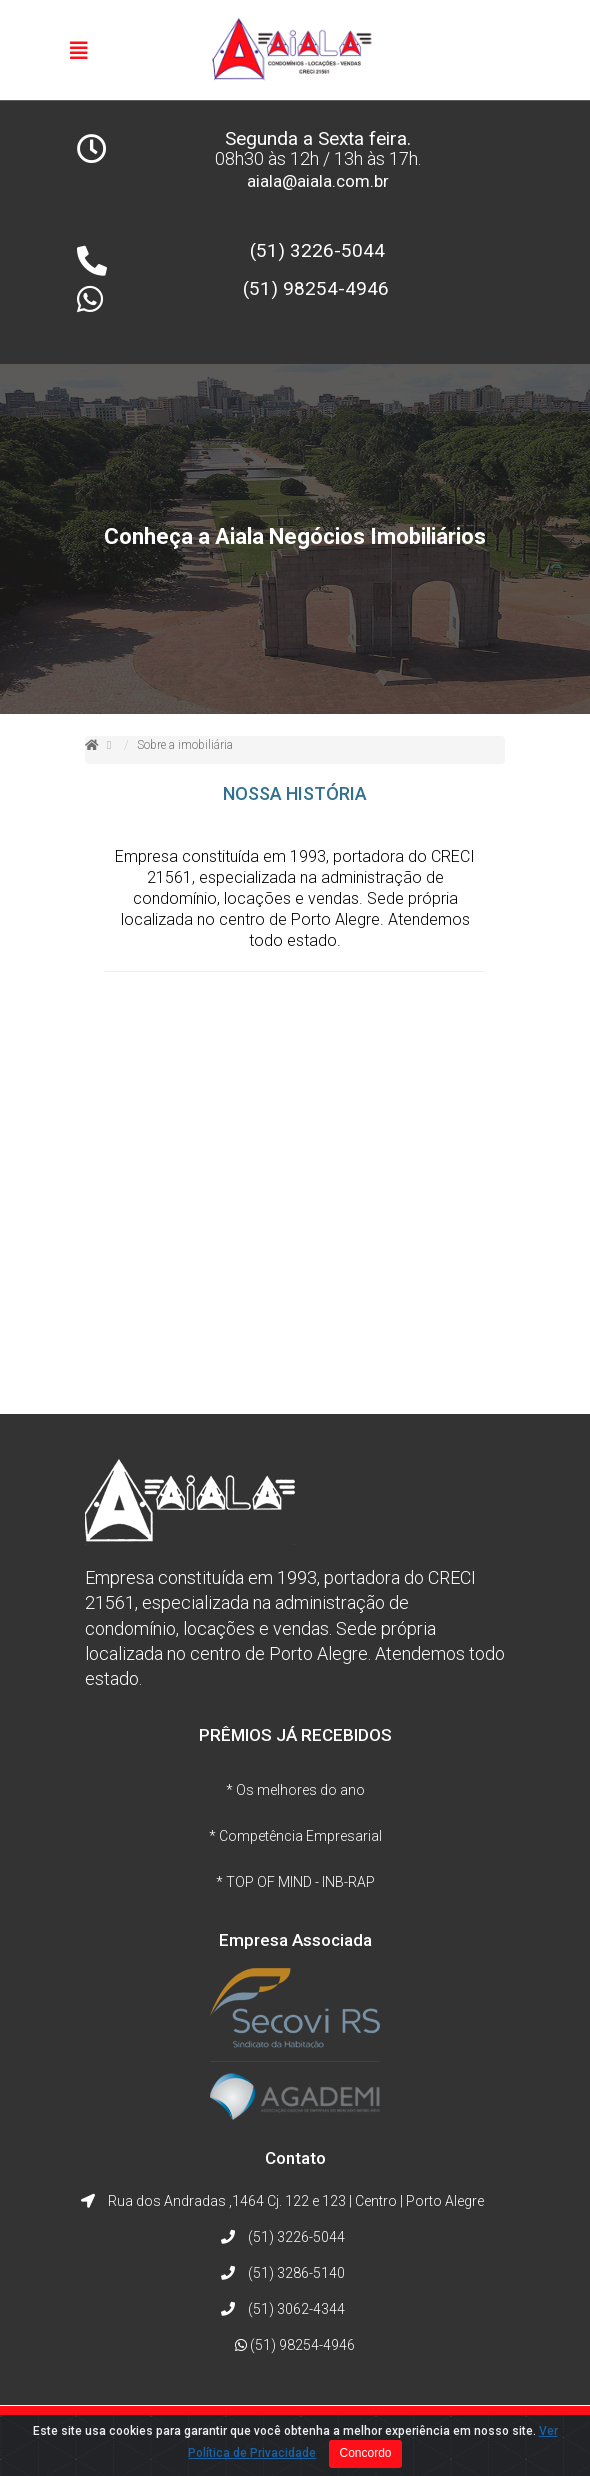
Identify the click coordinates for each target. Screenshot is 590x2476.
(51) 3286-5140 (296, 2273)
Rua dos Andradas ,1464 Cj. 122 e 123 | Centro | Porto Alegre (296, 2201)
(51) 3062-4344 (296, 2309)
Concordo (365, 2453)
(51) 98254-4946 (316, 288)
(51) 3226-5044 (317, 250)
